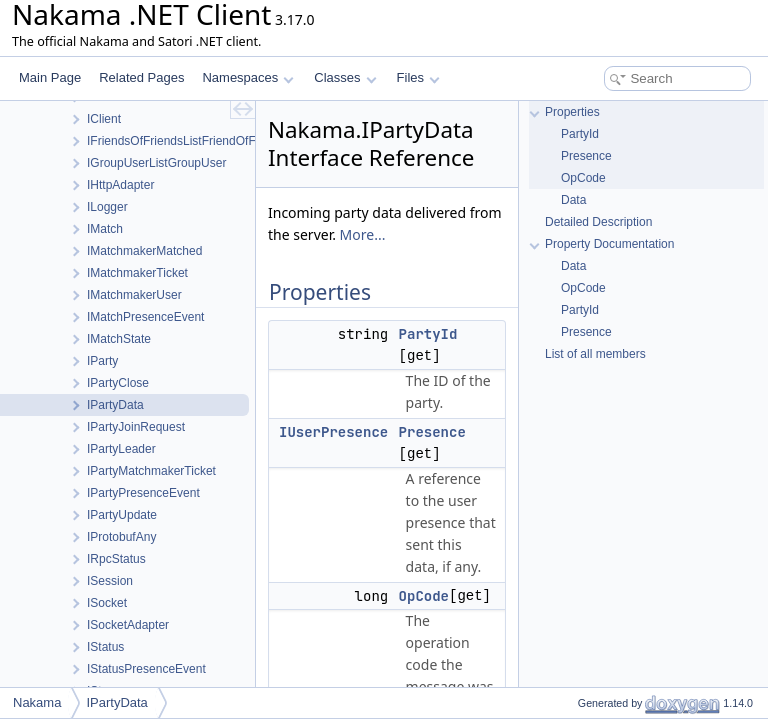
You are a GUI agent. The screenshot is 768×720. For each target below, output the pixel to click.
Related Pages (141, 77)
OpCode (424, 596)
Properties (572, 112)
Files (418, 77)
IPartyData (116, 702)
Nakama (37, 702)
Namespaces (247, 77)
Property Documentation (609, 244)
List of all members (595, 354)
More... (363, 234)
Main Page (50, 77)
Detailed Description (598, 222)
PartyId (428, 334)
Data (573, 200)
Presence (432, 432)
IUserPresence (333, 432)
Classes (345, 77)
